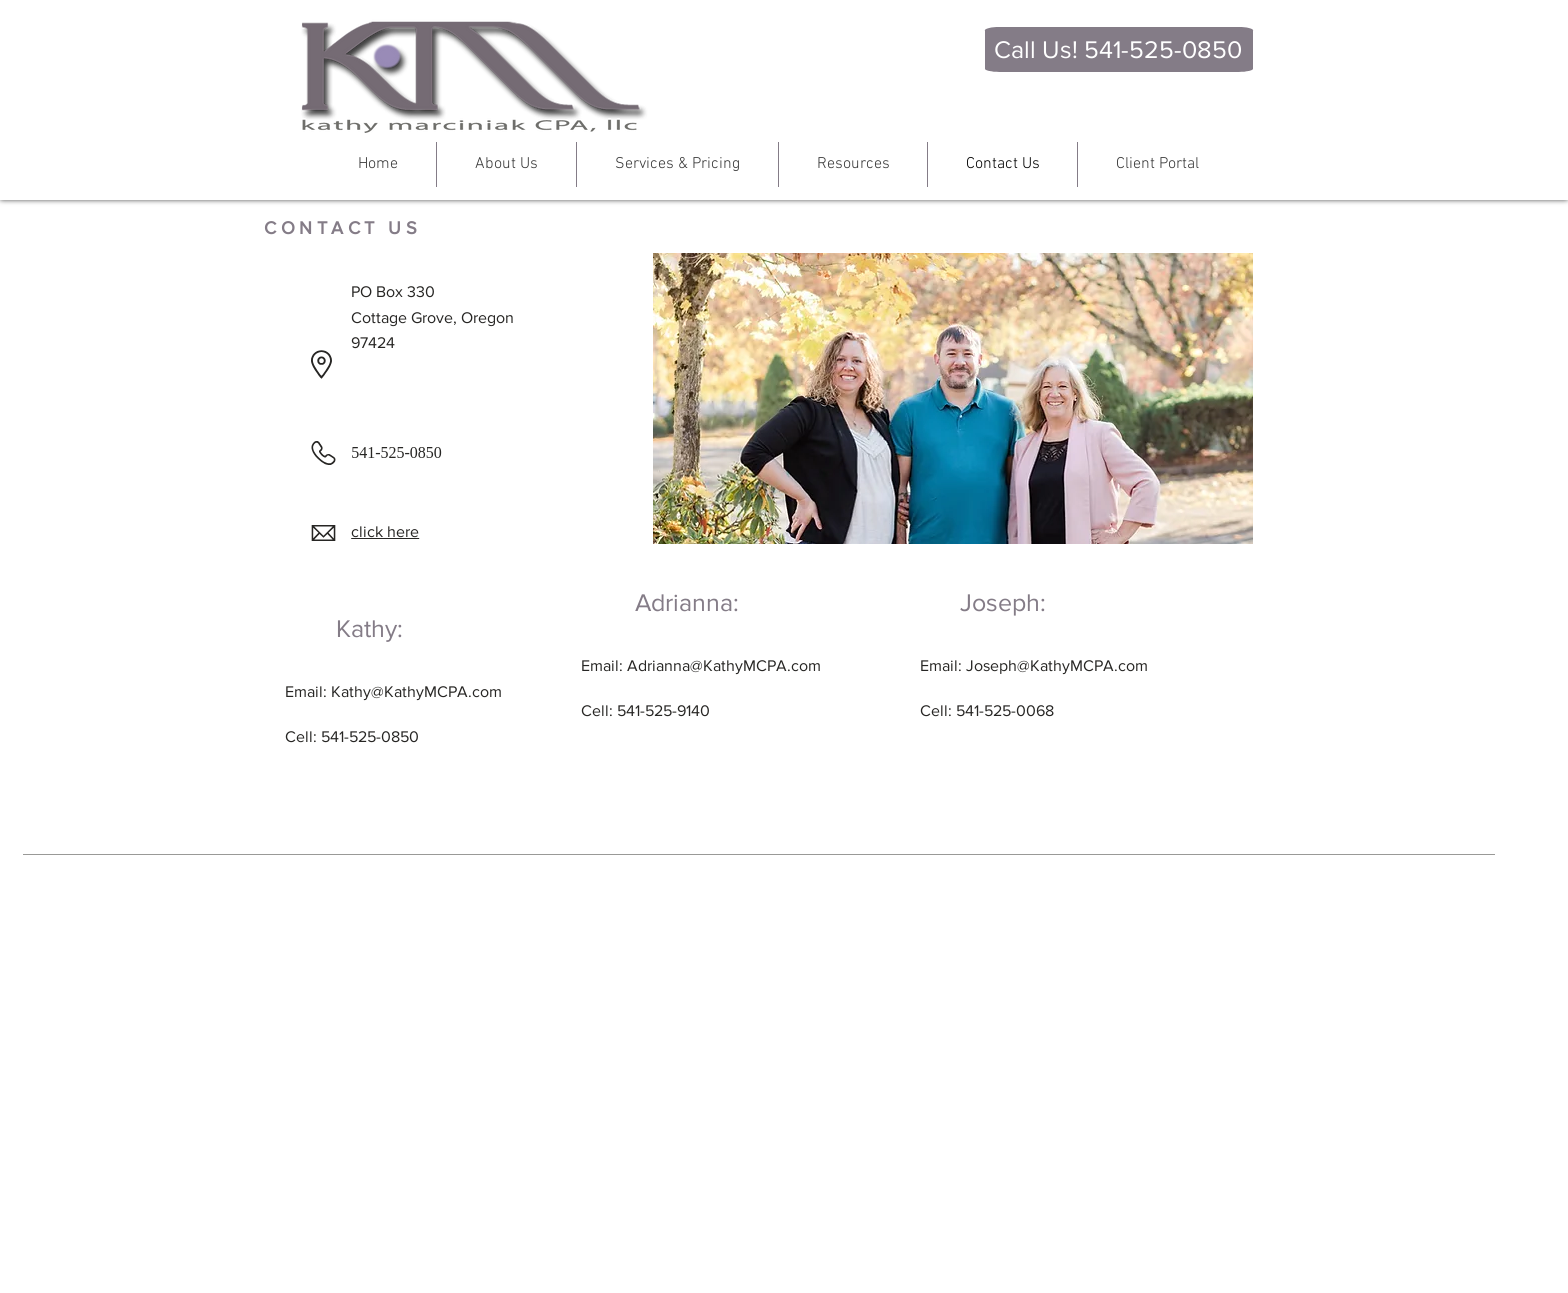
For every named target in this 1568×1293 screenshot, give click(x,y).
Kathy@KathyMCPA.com (416, 691)
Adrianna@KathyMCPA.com (724, 665)
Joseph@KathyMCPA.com (1057, 665)
